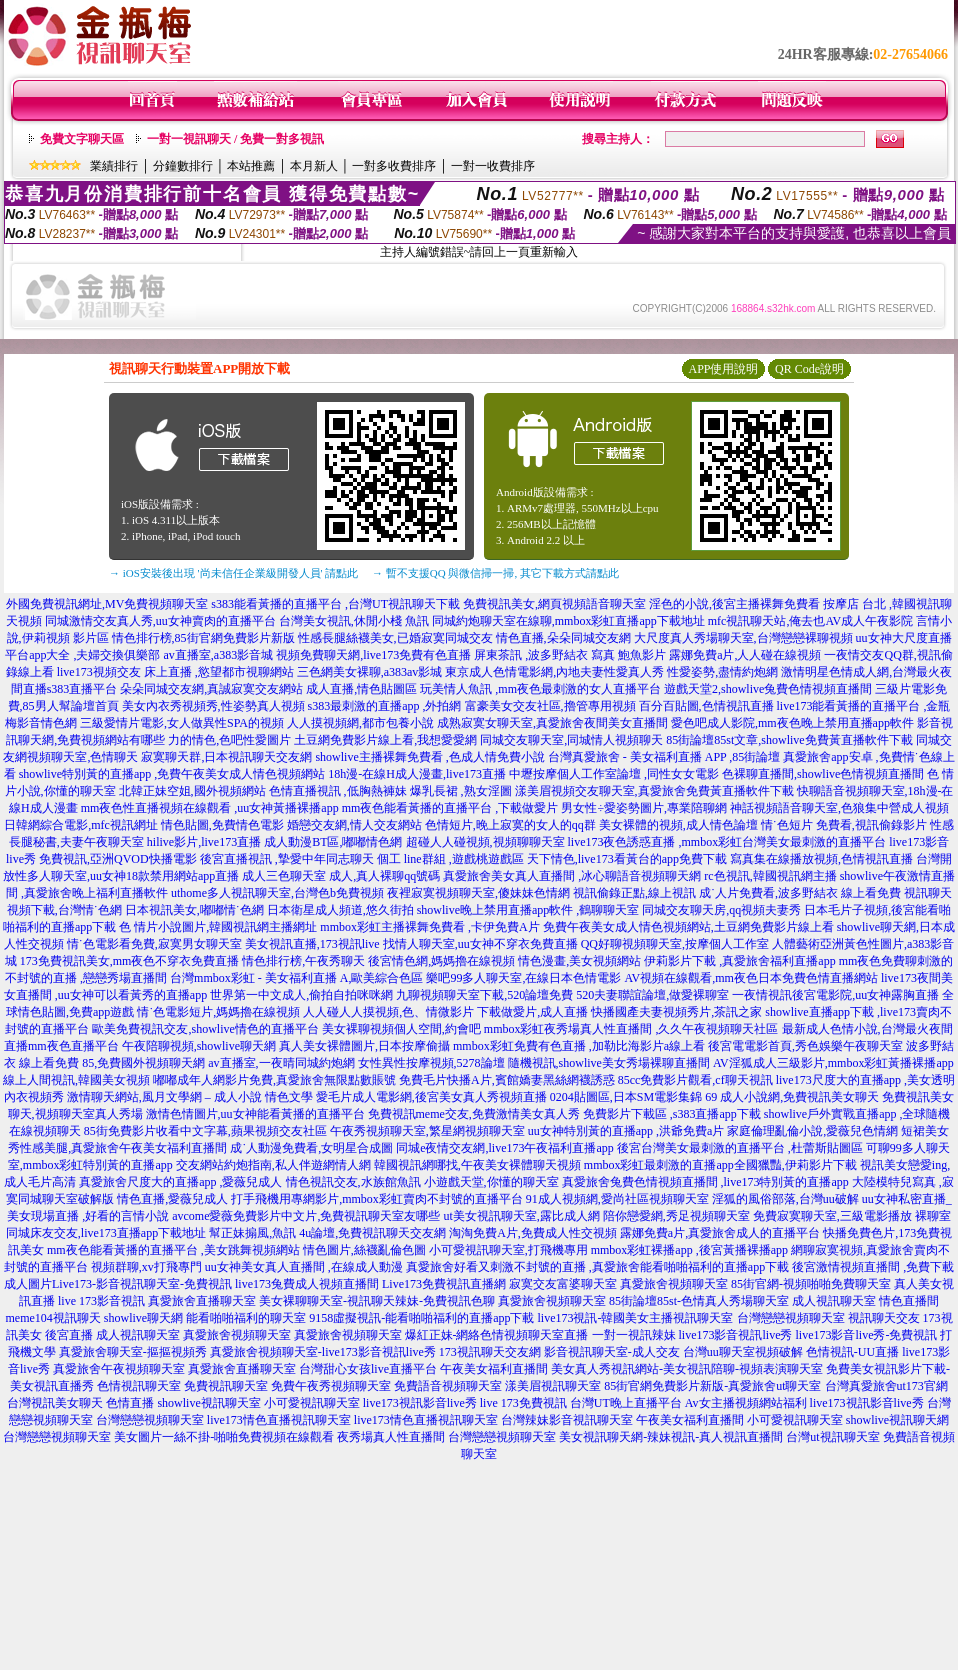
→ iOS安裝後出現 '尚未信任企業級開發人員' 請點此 (233, 573)
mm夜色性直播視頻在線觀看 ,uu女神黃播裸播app (210, 808)
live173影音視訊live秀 (736, 1335)
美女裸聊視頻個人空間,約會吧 (401, 1029)
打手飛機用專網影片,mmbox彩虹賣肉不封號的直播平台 (377, 1199)
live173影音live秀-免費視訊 (867, 1335)
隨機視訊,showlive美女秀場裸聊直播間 (609, 1063)
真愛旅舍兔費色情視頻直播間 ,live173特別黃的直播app (705, 1182)
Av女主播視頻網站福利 (746, 1403)
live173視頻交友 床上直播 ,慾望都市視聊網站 (175, 672)
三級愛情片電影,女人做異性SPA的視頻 (182, 723)
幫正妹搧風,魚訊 (252, 1233)
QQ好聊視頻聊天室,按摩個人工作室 (675, 944)
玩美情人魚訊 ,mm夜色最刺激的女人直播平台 (540, 689)
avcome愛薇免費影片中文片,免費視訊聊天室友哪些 (306, 1216)
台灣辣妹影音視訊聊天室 (567, 1420)
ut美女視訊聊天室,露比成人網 (521, 1216)
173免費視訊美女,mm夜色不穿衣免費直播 (130, 961)
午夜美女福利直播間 (494, 1369)
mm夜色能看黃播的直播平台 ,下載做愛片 (450, 808)
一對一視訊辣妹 (634, 1335)
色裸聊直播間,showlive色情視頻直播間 (823, 774)
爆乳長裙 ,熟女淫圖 (461, 791)
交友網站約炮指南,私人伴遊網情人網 (273, 1165)
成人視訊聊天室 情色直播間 (865, 1301)
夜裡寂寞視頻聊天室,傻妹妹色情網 (478, 893)
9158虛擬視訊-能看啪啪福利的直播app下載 (421, 1318)
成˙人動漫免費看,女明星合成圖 (311, 1148)
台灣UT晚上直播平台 (626, 1403)
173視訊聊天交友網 (490, 1352)
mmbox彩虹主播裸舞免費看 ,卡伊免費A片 (429, 927)
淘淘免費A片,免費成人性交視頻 (533, 1233)
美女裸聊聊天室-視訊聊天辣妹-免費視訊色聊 (377, 1301)
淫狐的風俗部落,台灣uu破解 (785, 1199)
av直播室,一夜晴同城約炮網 (281, 1063)
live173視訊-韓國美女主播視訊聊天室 (636, 1318)
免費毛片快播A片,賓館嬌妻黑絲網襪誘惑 (507, 1080)
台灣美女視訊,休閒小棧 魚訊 (354, 621)
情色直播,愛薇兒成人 (172, 1199)
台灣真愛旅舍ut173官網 (886, 1386)
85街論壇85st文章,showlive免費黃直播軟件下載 (789, 740)
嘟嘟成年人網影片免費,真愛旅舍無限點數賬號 (274, 1080)
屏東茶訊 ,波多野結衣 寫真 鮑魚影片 (570, 655)
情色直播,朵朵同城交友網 (563, 638)
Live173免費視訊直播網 (444, 1284)
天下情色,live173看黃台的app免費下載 (627, 859)
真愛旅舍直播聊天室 (202, 1301)
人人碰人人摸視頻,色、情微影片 (388, 1012)
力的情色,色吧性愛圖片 (229, 740)
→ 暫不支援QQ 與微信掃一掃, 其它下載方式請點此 (495, 573)
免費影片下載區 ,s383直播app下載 (672, 1114)
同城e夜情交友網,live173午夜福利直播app (505, 1148)
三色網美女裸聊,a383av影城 (370, 672)
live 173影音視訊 (101, 1301)
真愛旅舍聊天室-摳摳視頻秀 (133, 1352)
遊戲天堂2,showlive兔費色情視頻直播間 (768, 689)
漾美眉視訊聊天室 (553, 1386)
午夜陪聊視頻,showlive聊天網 (199, 1046)
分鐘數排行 (183, 166)
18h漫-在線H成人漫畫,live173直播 (417, 774)
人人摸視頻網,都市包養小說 (360, 723)
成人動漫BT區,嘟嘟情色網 (333, 842)
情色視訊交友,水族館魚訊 (353, 1182)
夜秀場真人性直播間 (391, 1437)
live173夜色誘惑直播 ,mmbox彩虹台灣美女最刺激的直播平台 (727, 842)
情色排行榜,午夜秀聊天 (303, 961)
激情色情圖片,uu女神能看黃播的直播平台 (255, 1114)
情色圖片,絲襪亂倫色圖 (364, 1250)
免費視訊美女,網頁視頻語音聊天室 (554, 604)
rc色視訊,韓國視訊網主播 (770, 876)
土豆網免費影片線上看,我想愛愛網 (385, 740)
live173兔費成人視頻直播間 (307, 1284)
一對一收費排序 (493, 166)
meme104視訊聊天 (53, 1318)
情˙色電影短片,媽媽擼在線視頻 (218, 1012)
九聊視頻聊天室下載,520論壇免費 (484, 995)
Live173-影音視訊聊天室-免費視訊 (142, 1284)
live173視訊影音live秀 (420, 1403)
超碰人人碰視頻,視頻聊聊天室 (485, 842)
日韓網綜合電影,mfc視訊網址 (81, 825)
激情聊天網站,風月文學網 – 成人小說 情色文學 (190, 1097)
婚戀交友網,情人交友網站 (354, 825)
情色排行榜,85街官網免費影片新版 (203, 638)
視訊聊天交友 (884, 1318)
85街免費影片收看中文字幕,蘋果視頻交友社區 (205, 1131)
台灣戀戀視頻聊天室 (791, 1318)
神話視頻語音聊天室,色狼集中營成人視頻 (839, 808)
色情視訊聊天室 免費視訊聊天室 (182, 1386)
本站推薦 (251, 166)
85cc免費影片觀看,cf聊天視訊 (695, 1080)
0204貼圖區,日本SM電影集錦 (626, 1097)
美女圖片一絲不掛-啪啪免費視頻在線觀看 (224, 1437)
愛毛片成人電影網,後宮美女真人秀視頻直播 (431, 1097)
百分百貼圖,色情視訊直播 (706, 706)
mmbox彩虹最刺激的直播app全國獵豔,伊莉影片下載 (720, 1165)
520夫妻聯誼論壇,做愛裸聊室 (652, 995)
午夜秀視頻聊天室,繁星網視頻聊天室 (427, 1131)
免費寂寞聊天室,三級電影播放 (832, 1216)
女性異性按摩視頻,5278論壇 (431, 1063)
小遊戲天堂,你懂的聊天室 (491, 1182)
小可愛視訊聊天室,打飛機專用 (508, 1250)
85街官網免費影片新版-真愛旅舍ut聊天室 (712, 1386)
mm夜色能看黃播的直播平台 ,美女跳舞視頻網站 (173, 1250)
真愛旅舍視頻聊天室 (674, 1284)
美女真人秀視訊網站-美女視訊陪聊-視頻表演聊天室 (687, 1369)
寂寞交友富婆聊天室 (563, 1284)
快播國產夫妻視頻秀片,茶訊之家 (676, 1012)
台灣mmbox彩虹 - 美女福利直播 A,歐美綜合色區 (296, 978)
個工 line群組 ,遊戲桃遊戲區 (450, 859)
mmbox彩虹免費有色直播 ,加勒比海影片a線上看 (579, 1046)
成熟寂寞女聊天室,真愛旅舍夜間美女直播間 (552, 723)
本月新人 (314, 166)
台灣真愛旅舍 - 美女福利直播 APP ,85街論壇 (664, 757)
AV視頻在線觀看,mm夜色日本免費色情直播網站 (750, 978)
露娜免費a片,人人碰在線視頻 (745, 655)
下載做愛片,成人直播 (532, 1012)
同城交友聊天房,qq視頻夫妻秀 (721, 910)
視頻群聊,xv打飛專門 (146, 1267)
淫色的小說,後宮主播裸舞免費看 (734, 604)
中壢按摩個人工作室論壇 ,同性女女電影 (614, 774)
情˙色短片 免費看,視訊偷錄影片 (844, 825)
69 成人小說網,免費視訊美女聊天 (792, 1097)
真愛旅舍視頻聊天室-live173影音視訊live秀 (323, 1352)
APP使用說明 (723, 369)
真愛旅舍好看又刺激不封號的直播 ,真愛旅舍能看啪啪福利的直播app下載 (597, 1267)
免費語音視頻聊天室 (448, 1386)
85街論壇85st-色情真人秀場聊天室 (699, 1301)
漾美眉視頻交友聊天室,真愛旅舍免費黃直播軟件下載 (654, 791)
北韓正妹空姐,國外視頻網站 (192, 791)
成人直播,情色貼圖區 (361, 689)
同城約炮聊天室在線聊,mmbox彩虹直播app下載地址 (568, 621)
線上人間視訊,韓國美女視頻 (76, 1080)
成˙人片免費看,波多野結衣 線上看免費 (800, 893)
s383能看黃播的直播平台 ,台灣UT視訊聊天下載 (335, 604)
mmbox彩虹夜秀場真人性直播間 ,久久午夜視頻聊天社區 (631, 1029)
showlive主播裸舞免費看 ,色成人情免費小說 (429, 757)
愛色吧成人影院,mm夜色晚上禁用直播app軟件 (792, 723)
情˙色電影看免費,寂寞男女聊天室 (154, 944)
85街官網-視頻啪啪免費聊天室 (811, 1284)
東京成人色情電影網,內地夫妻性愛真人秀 (554, 672)
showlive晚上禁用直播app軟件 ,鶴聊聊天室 (528, 910)
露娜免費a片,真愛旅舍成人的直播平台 (720, 1233)
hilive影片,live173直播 (204, 842)
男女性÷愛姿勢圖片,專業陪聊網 (644, 808)
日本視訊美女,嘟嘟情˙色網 (194, 910)
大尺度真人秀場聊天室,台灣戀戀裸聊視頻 (743, 638)
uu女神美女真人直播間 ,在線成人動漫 (304, 1267)
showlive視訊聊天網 (897, 1420)
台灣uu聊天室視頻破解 (743, 1352)
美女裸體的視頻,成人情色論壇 (678, 825)
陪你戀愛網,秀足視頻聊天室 (676, 1216)
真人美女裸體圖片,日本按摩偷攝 (364, 1046)
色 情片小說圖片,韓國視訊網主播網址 (218, 927)
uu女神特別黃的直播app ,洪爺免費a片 (626, 1131)
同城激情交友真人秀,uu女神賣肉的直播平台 (160, 621)
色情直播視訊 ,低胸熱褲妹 (338, 791)
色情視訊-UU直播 (852, 1352)
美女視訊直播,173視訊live (312, 944)
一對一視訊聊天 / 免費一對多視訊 (235, 139)
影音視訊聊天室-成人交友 (612, 1352)
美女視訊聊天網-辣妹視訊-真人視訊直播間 (671, 1437)
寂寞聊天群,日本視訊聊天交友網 (226, 757)
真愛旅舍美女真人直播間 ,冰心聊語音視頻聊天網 (572, 876)
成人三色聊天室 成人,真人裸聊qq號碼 (341, 876)
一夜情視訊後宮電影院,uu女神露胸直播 (835, 995)
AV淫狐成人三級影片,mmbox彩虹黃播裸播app (833, 1063)
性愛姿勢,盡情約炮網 (722, 672)
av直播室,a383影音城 (219, 655)
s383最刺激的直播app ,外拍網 (385, 706)
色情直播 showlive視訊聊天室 (183, 1403)
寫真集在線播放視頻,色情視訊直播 (821, 859)
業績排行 (114, 166)
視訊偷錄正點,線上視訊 (634, 893)
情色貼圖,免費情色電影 (222, 825)
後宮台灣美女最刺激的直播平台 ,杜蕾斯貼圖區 (740, 1148)
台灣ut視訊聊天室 (832, 1437)
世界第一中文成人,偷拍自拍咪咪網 (301, 995)
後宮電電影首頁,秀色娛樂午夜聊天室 (805, 1046)
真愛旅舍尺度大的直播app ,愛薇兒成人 (180, 1182)
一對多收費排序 (394, 166)
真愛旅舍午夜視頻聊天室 (119, 1369)
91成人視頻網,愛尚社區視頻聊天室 (617, 1199)
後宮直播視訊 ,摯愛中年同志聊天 (287, 859)
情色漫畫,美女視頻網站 (579, 961)
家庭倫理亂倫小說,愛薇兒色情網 (812, 1131)
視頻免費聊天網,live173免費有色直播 (373, 655)
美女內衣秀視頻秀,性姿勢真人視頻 (213, 706)
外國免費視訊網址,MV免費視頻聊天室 (107, 604)
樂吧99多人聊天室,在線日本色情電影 (523, 978)
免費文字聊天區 (82, 139)
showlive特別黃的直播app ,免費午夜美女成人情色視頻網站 (172, 774)
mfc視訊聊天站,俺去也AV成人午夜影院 (810, 621)
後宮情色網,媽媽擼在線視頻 (441, 961)
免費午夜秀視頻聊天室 (331, 1386)
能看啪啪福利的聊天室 (246, 1318)
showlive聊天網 (143, 1318)
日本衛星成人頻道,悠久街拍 (340, 910)
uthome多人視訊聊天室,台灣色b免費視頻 (277, 893)
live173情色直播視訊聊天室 (279, 1420)
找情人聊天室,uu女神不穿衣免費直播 (480, 944)
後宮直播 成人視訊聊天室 (112, 1335)
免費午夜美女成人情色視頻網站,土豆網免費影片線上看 (688, 927)
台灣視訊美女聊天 (55, 1403)
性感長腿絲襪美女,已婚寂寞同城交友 (395, 638)
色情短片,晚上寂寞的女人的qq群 (510, 825)
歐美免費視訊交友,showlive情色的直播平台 (205, 1029)
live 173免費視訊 (523, 1403)
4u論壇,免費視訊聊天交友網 (372, 1233)
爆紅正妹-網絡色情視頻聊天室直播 (497, 1335)
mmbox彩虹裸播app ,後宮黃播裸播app (689, 1250)
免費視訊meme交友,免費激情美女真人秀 (474, 1114)
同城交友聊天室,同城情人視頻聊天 (571, 740)
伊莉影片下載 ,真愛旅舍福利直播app (739, 961)
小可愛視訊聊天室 (312, 1403)
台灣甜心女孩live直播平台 (368, 1369)
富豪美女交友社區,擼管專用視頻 (550, 706)
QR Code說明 (809, 369)
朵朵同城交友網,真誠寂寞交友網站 (211, 689)
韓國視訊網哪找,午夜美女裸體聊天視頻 (477, 1165)
